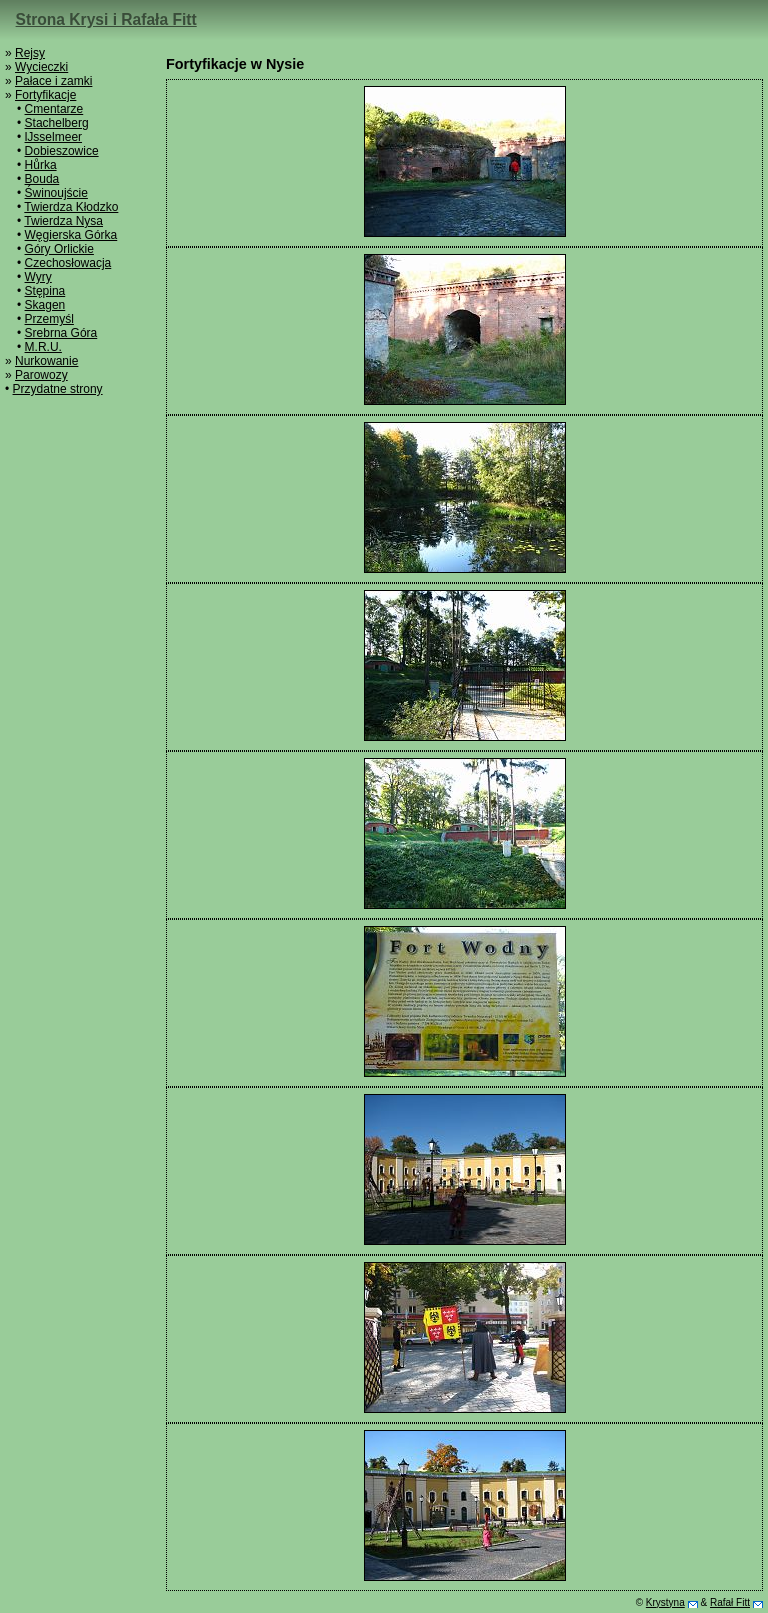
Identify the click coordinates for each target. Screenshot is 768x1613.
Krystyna (665, 1602)
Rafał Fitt (730, 1602)
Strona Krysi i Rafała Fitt (106, 19)
